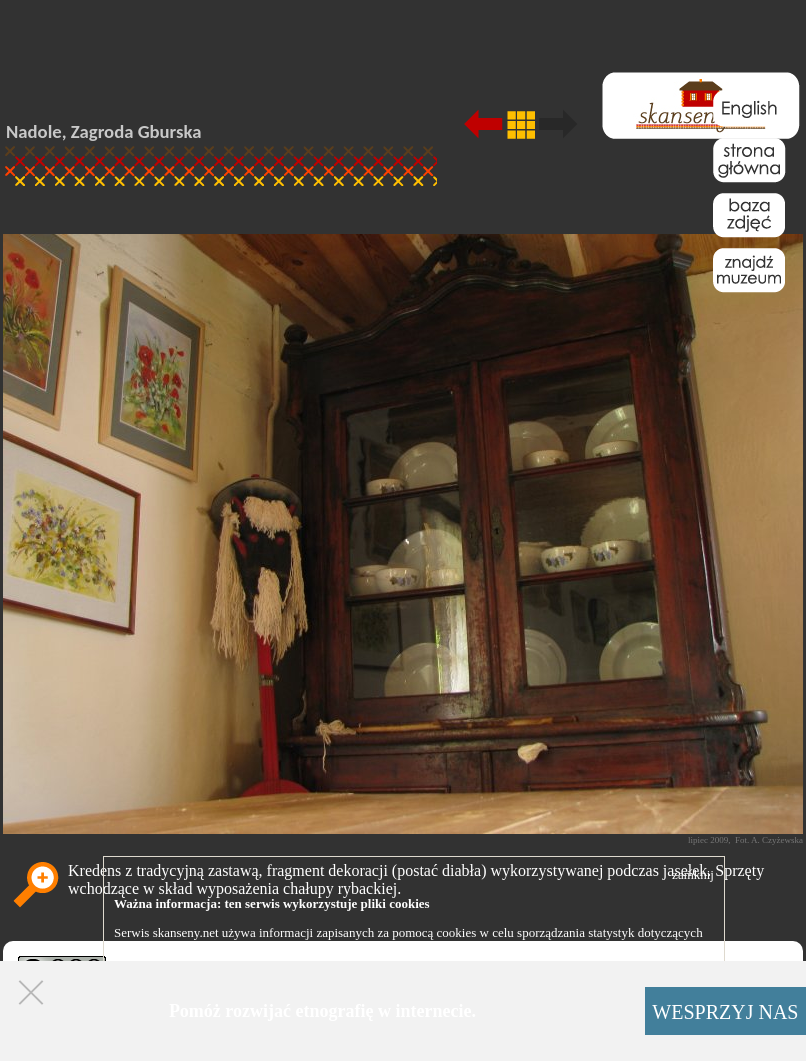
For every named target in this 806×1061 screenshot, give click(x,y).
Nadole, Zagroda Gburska (103, 131)
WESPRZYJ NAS (725, 1012)
